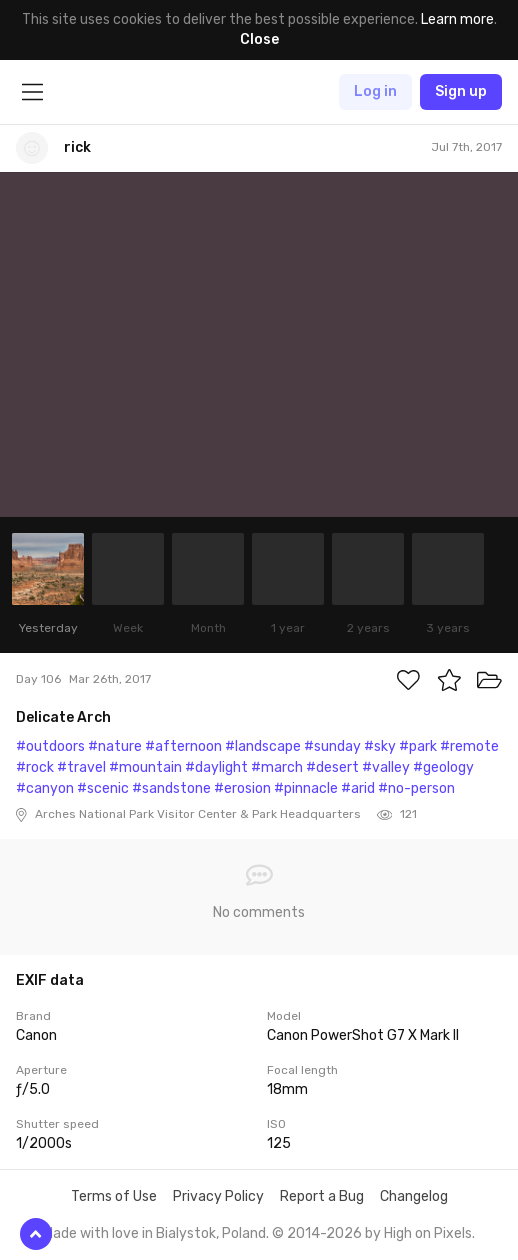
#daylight (216, 767)
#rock (35, 767)
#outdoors (50, 746)
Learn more (457, 19)
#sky (380, 746)
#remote (469, 746)
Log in (375, 91)
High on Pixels (428, 1233)
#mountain (145, 767)
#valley (386, 767)
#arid (358, 788)
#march (277, 767)
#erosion (242, 788)
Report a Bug (322, 1196)
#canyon (45, 788)
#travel (81, 767)
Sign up (461, 91)
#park (418, 746)
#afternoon (183, 746)
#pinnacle (306, 788)
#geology (443, 767)
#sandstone (171, 788)
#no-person (416, 788)
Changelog (414, 1196)
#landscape (263, 746)
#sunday (332, 746)
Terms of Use (114, 1196)
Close (259, 39)
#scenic (103, 788)
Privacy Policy (218, 1196)
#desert (332, 767)
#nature (115, 746)
